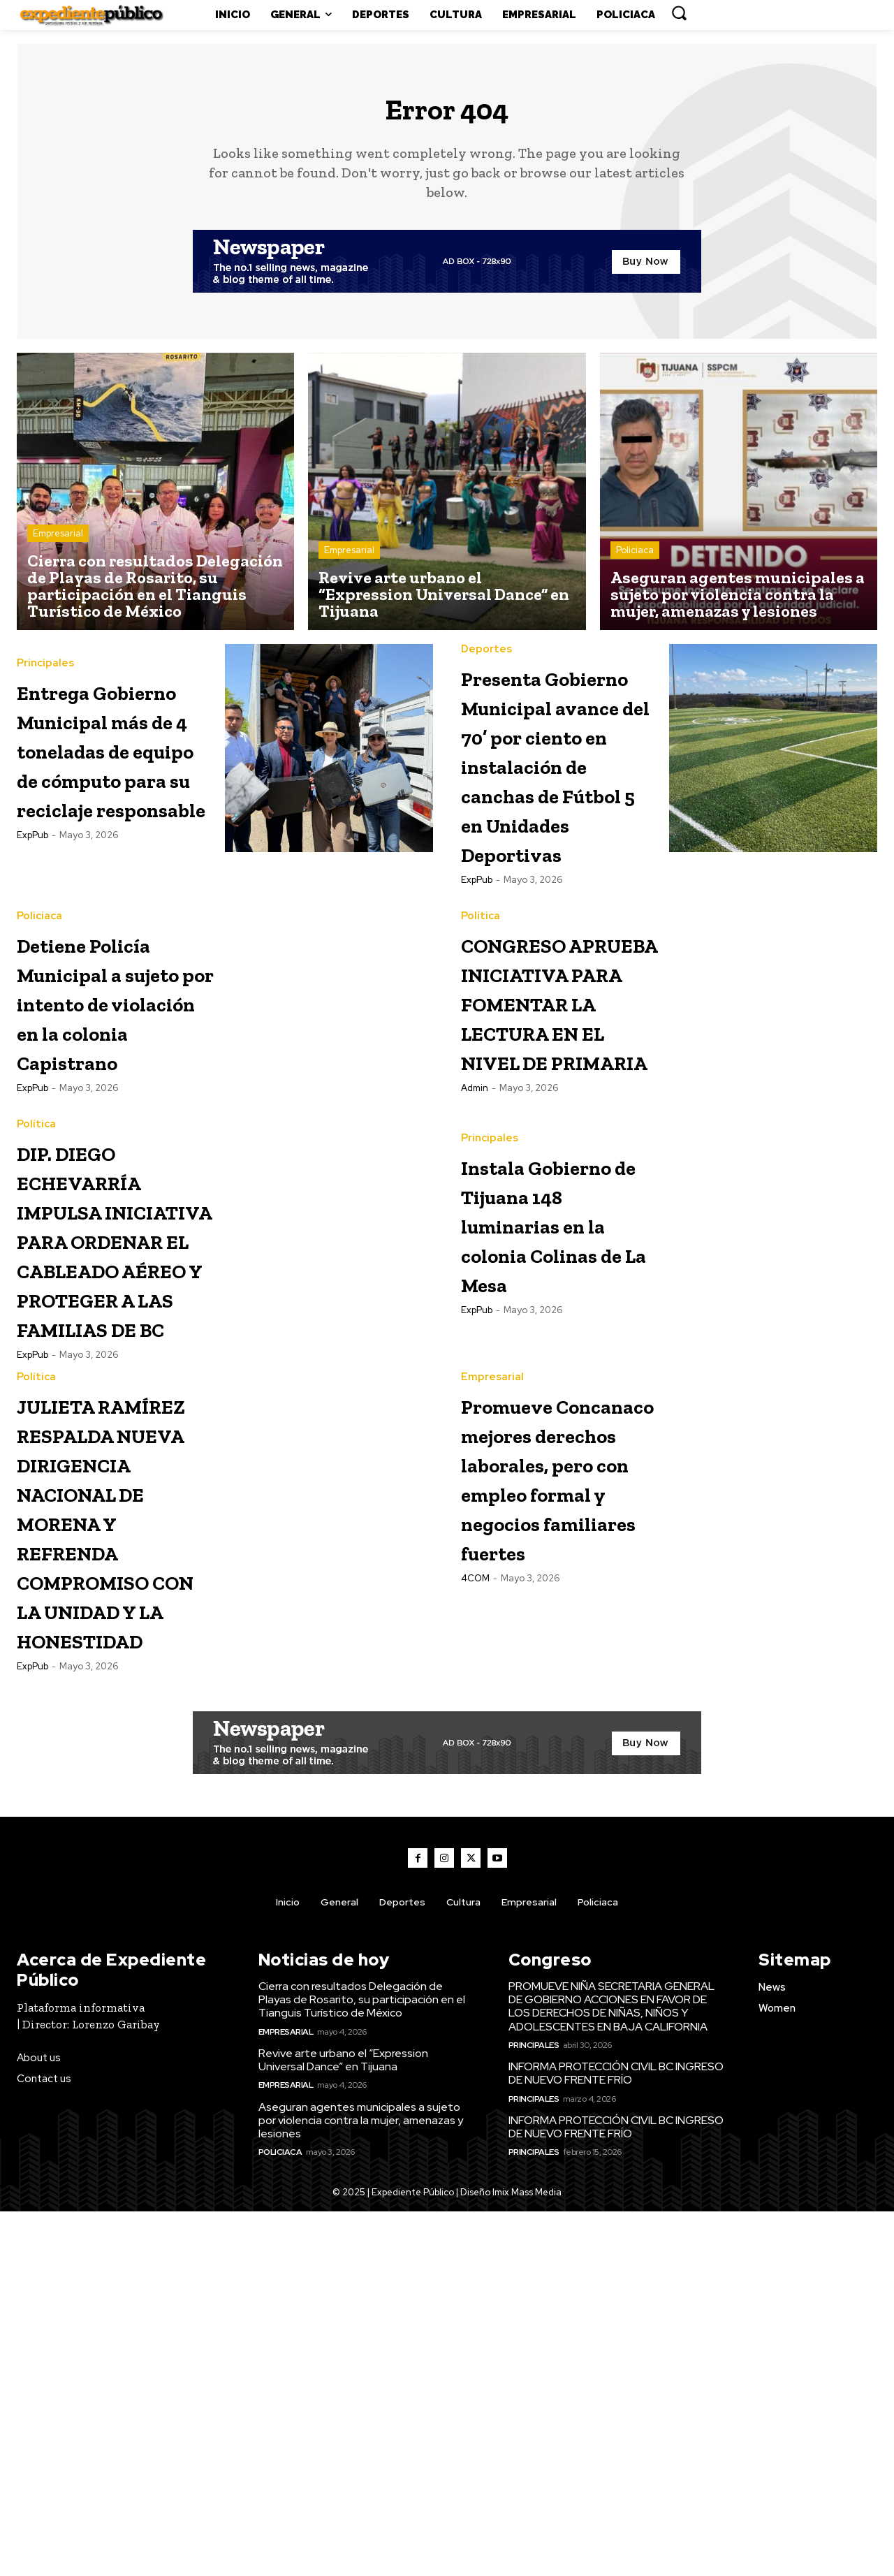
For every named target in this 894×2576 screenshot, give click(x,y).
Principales (45, 660)
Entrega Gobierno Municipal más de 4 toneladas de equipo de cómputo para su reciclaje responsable (112, 789)
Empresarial (58, 544)
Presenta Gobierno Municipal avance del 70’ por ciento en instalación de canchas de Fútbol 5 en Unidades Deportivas (551, 819)
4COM (475, 1972)
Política (480, 1001)
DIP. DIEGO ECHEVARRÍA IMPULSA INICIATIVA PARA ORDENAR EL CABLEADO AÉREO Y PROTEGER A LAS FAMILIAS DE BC (114, 1456)
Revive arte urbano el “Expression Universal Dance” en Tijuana (343, 2424)
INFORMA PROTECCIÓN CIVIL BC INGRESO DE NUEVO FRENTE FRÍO (616, 2438)
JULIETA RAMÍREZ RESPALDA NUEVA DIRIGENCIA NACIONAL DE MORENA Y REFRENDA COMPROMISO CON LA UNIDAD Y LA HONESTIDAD (115, 1841)
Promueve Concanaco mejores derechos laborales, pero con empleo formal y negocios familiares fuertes (555, 1812)
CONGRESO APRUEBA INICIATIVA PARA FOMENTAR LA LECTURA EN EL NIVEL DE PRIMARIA (555, 1130)
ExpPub (32, 920)
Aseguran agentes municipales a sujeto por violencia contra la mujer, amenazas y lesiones (360, 2484)
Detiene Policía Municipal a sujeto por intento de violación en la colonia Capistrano (113, 1116)
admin (474, 1261)
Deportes (486, 660)
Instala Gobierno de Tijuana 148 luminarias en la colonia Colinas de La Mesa (549, 1398)
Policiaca (635, 560)
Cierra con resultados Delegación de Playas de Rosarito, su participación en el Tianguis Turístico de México (361, 2364)
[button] (678, 12)
